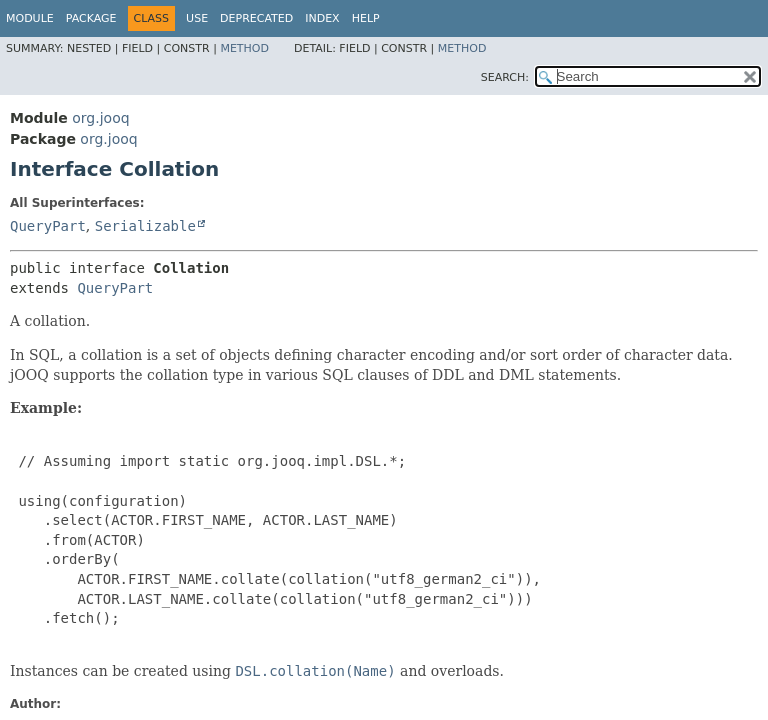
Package (91, 18)
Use (197, 18)
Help (366, 18)
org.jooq (100, 118)
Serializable (145, 226)
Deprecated (256, 18)
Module (30, 18)
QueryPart (48, 226)
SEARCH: (505, 77)
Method (244, 48)
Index (322, 18)
